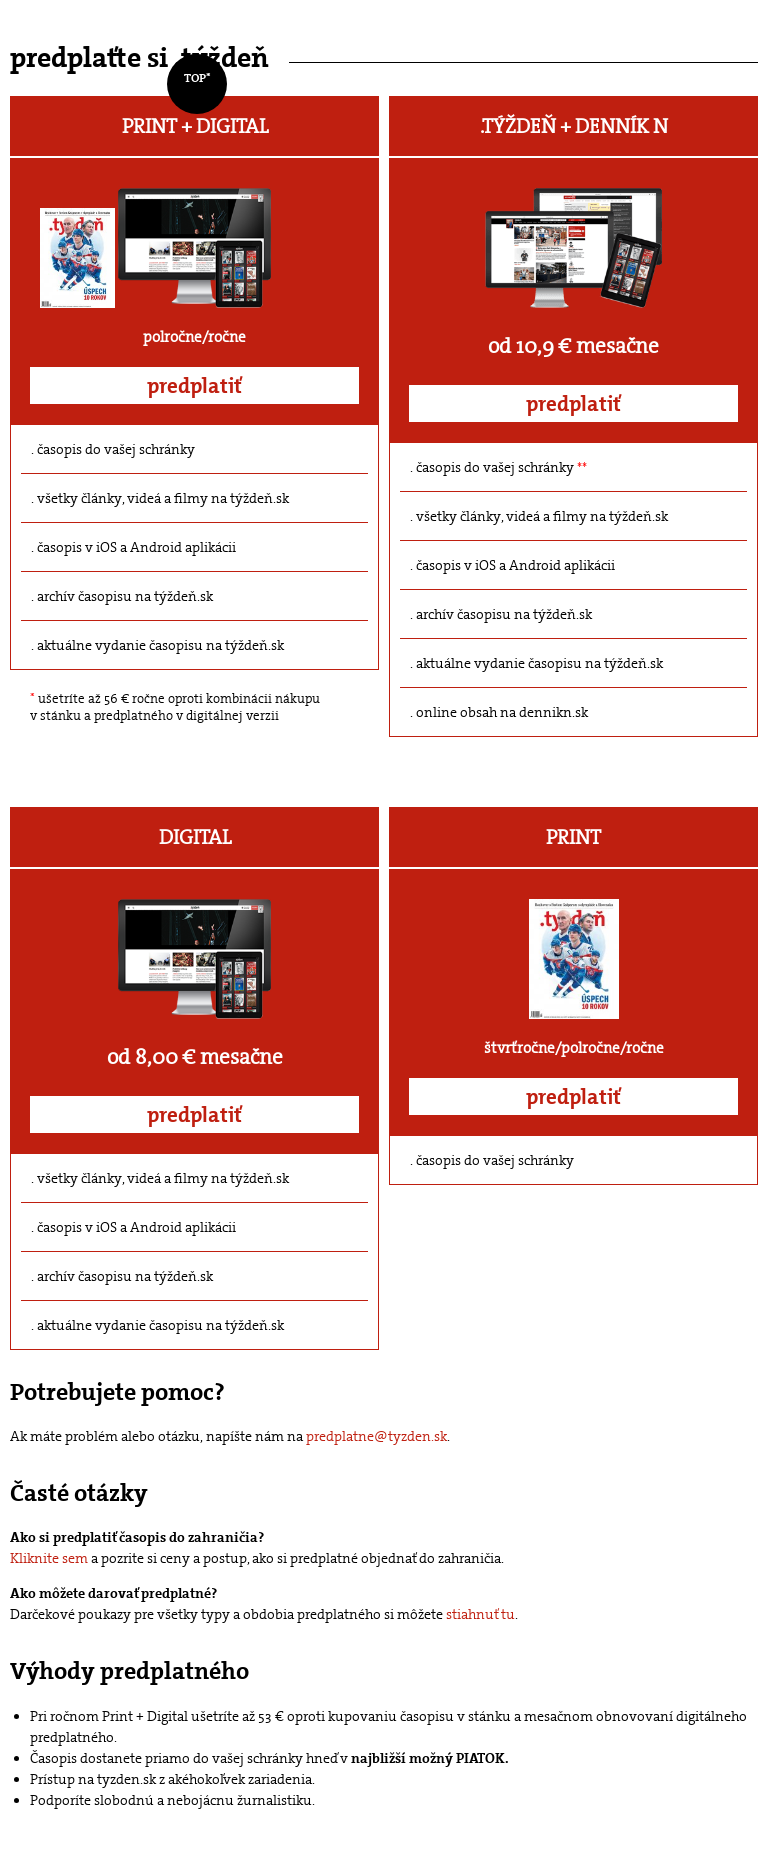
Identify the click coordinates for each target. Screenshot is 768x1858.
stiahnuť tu (480, 1614)
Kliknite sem (49, 1558)
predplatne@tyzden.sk (376, 1436)
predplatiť (194, 386)
